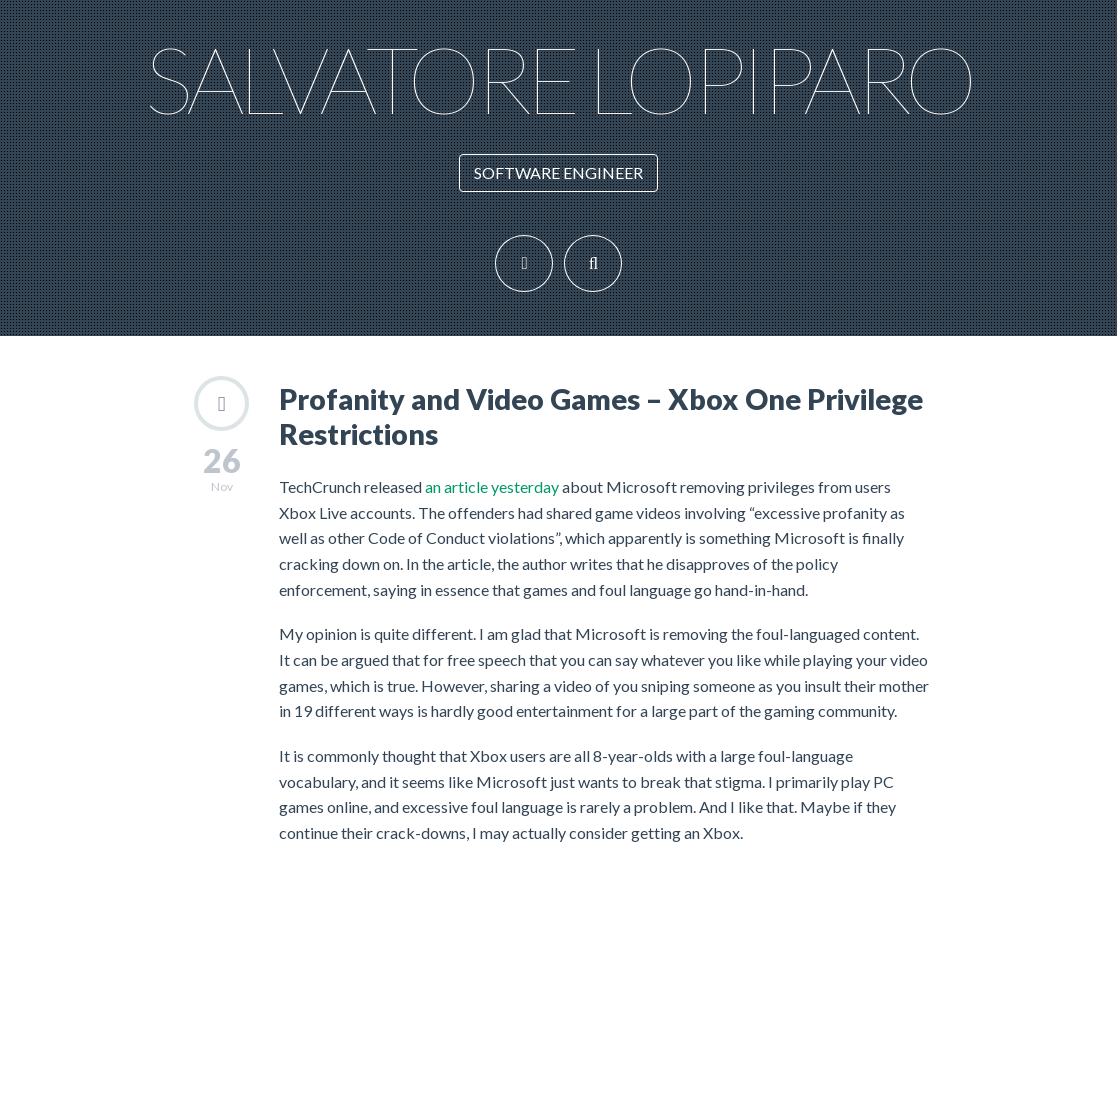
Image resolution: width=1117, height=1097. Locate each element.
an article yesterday (493, 486)
